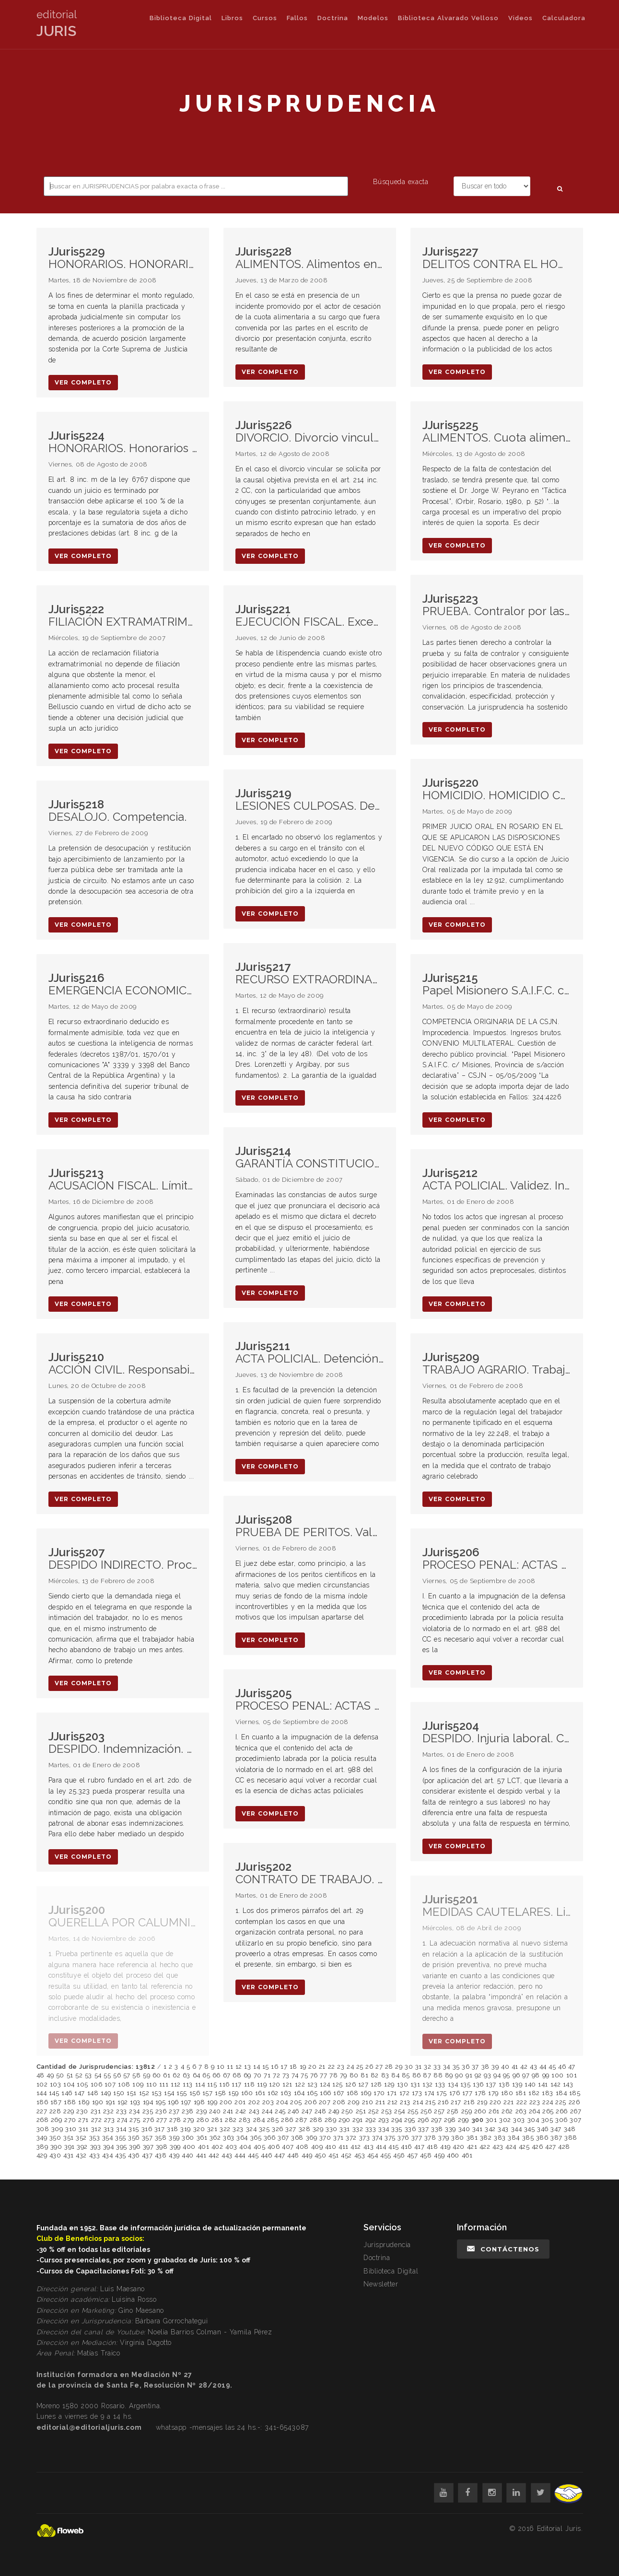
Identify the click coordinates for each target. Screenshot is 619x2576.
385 (528, 2137)
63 (186, 2075)
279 (188, 2119)
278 (175, 2119)
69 (247, 2075)
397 (148, 2146)
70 (258, 2075)
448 (293, 2155)
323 (238, 2129)
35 (456, 2066)
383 (500, 2137)
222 (521, 2102)
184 (561, 2093)
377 (416, 2137)
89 (449, 2075)
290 (344, 2119)
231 (96, 2111)
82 (375, 2075)
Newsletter (380, 2284)
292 (370, 2119)
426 (537, 2146)
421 (472, 2146)
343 (503, 2129)
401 (204, 2146)
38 (485, 2066)
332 (357, 2129)
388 (570, 2137)
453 (359, 2155)
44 (543, 2066)
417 (419, 2146)
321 (212, 2129)
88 (438, 2075)
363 (228, 2137)
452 (346, 2155)
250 (347, 2111)
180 (507, 2093)
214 (418, 2102)
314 (121, 2129)
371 (338, 2137)
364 (242, 2137)
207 (325, 2102)
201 (240, 2102)
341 (477, 2129)
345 (529, 2129)
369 (311, 2137)
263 (521, 2111)
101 (571, 2075)
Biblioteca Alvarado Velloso (448, 18)
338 (437, 2129)
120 (274, 2084)
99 (545, 2075)
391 (69, 2146)
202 (254, 2102)
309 (57, 2129)
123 (312, 2084)
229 (68, 2111)
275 (134, 2119)
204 (282, 2102)
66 (216, 2075)
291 (357, 2119)
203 (268, 2102)
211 (380, 2102)
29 (398, 2066)
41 (515, 2066)
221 (508, 2102)
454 (372, 2155)
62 (176, 2075)
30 (409, 2066)
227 (41, 2111)
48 (40, 2075)
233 (121, 2111)
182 (534, 2093)
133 (440, 2084)
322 (225, 2129)
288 (316, 2119)
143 (568, 2084)
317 (159, 2129)
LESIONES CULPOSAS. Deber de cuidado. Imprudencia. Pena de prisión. (309, 800)
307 (576, 2119)
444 (239, 2155)
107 (110, 2084)
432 (81, 2155)
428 (564, 2146)
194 (148, 2102)
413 (368, 2146)
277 (161, 2119)
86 (416, 2075)
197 (186, 2102)
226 (574, 2102)
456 (399, 2155)
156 (194, 2093)
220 (496, 2102)
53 (88, 2075)
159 (233, 2093)
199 (212, 2102)
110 (151, 2084)
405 (260, 2146)
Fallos (297, 18)
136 (478, 2084)
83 (385, 2075)
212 (392, 2102)
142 (555, 2084)
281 (217, 2119)
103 (55, 2084)
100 (557, 2075)
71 (267, 2075)
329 (318, 2129)
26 (369, 2066)
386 (542, 2137)
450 (321, 2155)
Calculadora (563, 18)
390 (56, 2146)
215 (430, 2102)
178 (480, 2093)
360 (188, 2137)
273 (109, 2119)
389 (42, 2146)
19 (303, 2066)
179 (493, 2093)
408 (302, 2146)
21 (322, 2066)
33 (437, 2066)
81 (364, 2075)
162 (273, 2093)
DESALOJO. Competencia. (117, 811)
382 (486, 2137)
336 (410, 2129)
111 (164, 2084)
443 (227, 2155)
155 (181, 2093)
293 (383, 2119)
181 (520, 2093)
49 (50, 2075)
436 (134, 2155)
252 (373, 2111)
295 (409, 2119)
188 (70, 2102)
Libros (232, 18)
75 (304, 2075)
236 (161, 2111)
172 (404, 2093)
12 (238, 2066)
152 (144, 2093)
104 (69, 2084)
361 (202, 2137)
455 (385, 2155)
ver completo (83, 382)
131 (415, 2084)
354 (107, 2137)
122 (300, 2084)
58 (136, 2075)
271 (83, 2119)
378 (430, 2137)
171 (392, 2093)
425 (524, 2146)
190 (98, 2102)
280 (203, 2119)
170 (379, 2093)
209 (354, 2102)
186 (42, 2102)
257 (439, 2111)
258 (453, 2111)
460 (453, 2155)
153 (157, 2093)
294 (396, 2119)
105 (82, 2084)
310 (71, 2129)
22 (331, 2066)
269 (56, 2119)
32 (427, 2066)
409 (317, 2146)
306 (561, 2119)
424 (510, 2146)
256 (426, 2111)
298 (450, 2119)
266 (562, 2111)
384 (514, 2137)
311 (84, 2129)
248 (321, 2111)
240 (215, 2111)
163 (286, 2093)
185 (575, 2093)
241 (228, 2111)
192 (122, 2102)
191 (110, 2102)
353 (94, 2137)
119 (262, 2084)
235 (147, 2111)
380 (457, 2137)
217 (456, 2102)
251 (361, 2111)
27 (379, 2066)
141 (543, 2084)
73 (286, 2075)
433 (94, 2155)
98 (536, 2075)
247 (307, 2111)
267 (576, 2111)
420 (459, 2146)
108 (124, 2084)
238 (188, 2111)
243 (254, 2111)
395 (121, 2146)
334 (383, 2129)
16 (274, 2066)
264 (534, 2111)
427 (550, 2146)
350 (55, 2137)
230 (82, 2111)
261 (494, 2111)
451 (333, 2155)
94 (497, 2075)
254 (399, 2111)
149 (106, 2093)
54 (98, 2075)
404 (245, 2146)
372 (351, 2137)
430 (55, 2155)
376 (403, 2137)
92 (478, 2075)
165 (312, 2093)
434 (107, 2155)
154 (169, 2093)
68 (237, 2075)
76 (314, 2075)
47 (571, 2066)
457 (412, 2155)
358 (161, 2137)
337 (423, 2129)
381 (472, 2137)
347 (555, 2129)
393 (95, 2146)
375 (390, 2137)
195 (160, 2102)
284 (259, 2119)
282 (231, 2119)
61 (166, 2075)
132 (427, 2084)
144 (41, 2093)
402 (217, 2146)
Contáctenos (503, 2249)
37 (475, 2066)
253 (386, 2111)
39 (495, 2066)
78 (333, 2075)
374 (377, 2137)
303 (519, 2119)
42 (523, 2066)
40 (505, 2066)
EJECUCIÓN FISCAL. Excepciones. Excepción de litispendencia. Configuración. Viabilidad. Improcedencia (309, 616)
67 (227, 2075)
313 (109, 2129)
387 (556, 2137)
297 (436, 2119)
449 (307, 2155)
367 (283, 2137)
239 (201, 2111)
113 (188, 2084)
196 (173, 2102)
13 (247, 2066)
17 (283, 2066)
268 (42, 2119)
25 (359, 2066)
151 (132, 2093)
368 (297, 2137)
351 (68, 2137)
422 (485, 2146)
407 (288, 2146)
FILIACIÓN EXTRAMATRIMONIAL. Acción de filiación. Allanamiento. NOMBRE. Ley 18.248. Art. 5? (122, 616)
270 (70, 2119)
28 (389, 2066)
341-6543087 (286, 2427)
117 (237, 2084)
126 (350, 2084)
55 (107, 2075)
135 (465, 2084)
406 (274, 2146)
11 (230, 2066)
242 (240, 2111)
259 (466, 2111)
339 (450, 2129)
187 (56, 2102)
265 (548, 2111)
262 (507, 2111)
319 (185, 2129)
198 (199, 2102)
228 (55, 2111)
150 (119, 2093)
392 (82, 2146)
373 (364, 2137)
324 (251, 2129)
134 (453, 2084)
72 (276, 2075)
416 (406, 2146)
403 (231, 2146)
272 (96, 2119)
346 (543, 2129)
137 (491, 2084)
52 (78, 2075)
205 (296, 2102)
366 (270, 2137)
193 (135, 2102)
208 (339, 2102)
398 (162, 2146)
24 (350, 2066)
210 (368, 2102)
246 (293, 2111)
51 (70, 2075)
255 (413, 2111)
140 (530, 2084)
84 (395, 2075)
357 (147, 2137)
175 (441, 2093)
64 (196, 2075)
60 (156, 2075)
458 (426, 2155)
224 (547, 2102)
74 (295, 2075)
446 (266, 2155)
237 (174, 2111)
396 (134, 2146)
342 (490, 2129)
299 (463, 2119)
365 (256, 2137)
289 (331, 2119)
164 (299, 2093)
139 (517, 2084)
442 (214, 2155)
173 (417, 2093)
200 (226, 2102)
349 (41, 2137)
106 (97, 2084)
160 (247, 2093)
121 (287, 2084)
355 (120, 2137)
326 (277, 2129)
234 (134, 2111)
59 (146, 2075)
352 (81, 2137)
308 (42, 2129)
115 (212, 2084)
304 (533, 2119)
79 (343, 2075)
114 (200, 2084)
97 (525, 2075)
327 (290, 2129)
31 (418, 2066)
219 (482, 2102)
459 (439, 2155)
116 (224, 2084)
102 (42, 2084)
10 (220, 2066)
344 (516, 2129)
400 (189, 2146)
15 (265, 2066)
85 (406, 2075)
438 (161, 2155)
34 (446, 2066)
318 (172, 2129)
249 (333, 2111)
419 (445, 2146)
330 (332, 2129)
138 (504, 2084)
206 (310, 2102)
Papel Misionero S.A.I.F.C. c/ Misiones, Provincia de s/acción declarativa (496, 984)
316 (146, 2129)
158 (220, 2093)
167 (338, 2093)
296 (423, 2119)
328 (305, 2129)
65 (206, 2075)
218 (469, 2102)
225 (560, 2102)
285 (273, 2119)
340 (464, 2129)
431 (68, 2155)
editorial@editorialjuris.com (89, 2427)
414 (381, 2146)
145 (54, 2093)
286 (287, 2119)
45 (552, 2066)
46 (562, 2066)
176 (454, 2093)
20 (312, 2066)
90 (459, 2075)
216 (443, 2102)
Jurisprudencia (387, 2245)
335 (396, 2129)
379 (443, 2137)
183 (547, 2093)
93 (487, 2075)
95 (506, 2075)
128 (376, 2084)
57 (126, 2075)
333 (370, 2129)
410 (331, 2146)
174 (429, 2093)
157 (207, 2093)
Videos (520, 18)
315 (133, 2129)
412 (355, 2146)
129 (389, 2084)
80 (354, 2075)
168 (353, 2093)
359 (174, 2137)
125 (337, 2084)
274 (122, 2119)
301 (491, 2119)
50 (60, 2075)
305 (547, 2119)
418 (432, 2146)
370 (325, 2137)
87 (427, 2075)
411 (344, 2146)
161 (260, 2093)
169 (366, 2093)
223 (534, 2102)
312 (96, 2129)
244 (267, 2111)
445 (253, 2155)
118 (249, 2084)
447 (279, 2155)
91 (469, 2075)
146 (66, 2093)
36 (465, 2066)
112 (176, 2084)
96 (516, 2075)
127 (363, 2084)
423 (497, 2146)
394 (108, 2146)
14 (256, 2066)
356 (134, 2137)
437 (147, 2155)
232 (108, 2111)
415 (393, 2146)
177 (467, 2093)
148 (93, 2093)
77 (323, 2075)
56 (117, 2075)
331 (344, 2129)
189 (84, 2102)
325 (264, 2129)
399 (175, 2146)
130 (403, 2084)
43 (533, 2066)
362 (215, 2137)
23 (340, 2066)
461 (467, 2155)
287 (301, 2119)
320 (199, 2129)
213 (405, 2102)
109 (138, 2084)
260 (480, 2111)
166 (325, 2093)
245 (280, 2111)
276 (148, 2119)
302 (505, 2119)
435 (120, 2155)
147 (79, 2093)
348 (570, 2129)
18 (293, 2066)
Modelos (373, 18)
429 (41, 2155)
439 (174, 2155)
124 (325, 2084)
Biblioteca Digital (181, 18)
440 (188, 2155)
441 (201, 2155)
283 (245, 2119)
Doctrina (332, 18)
